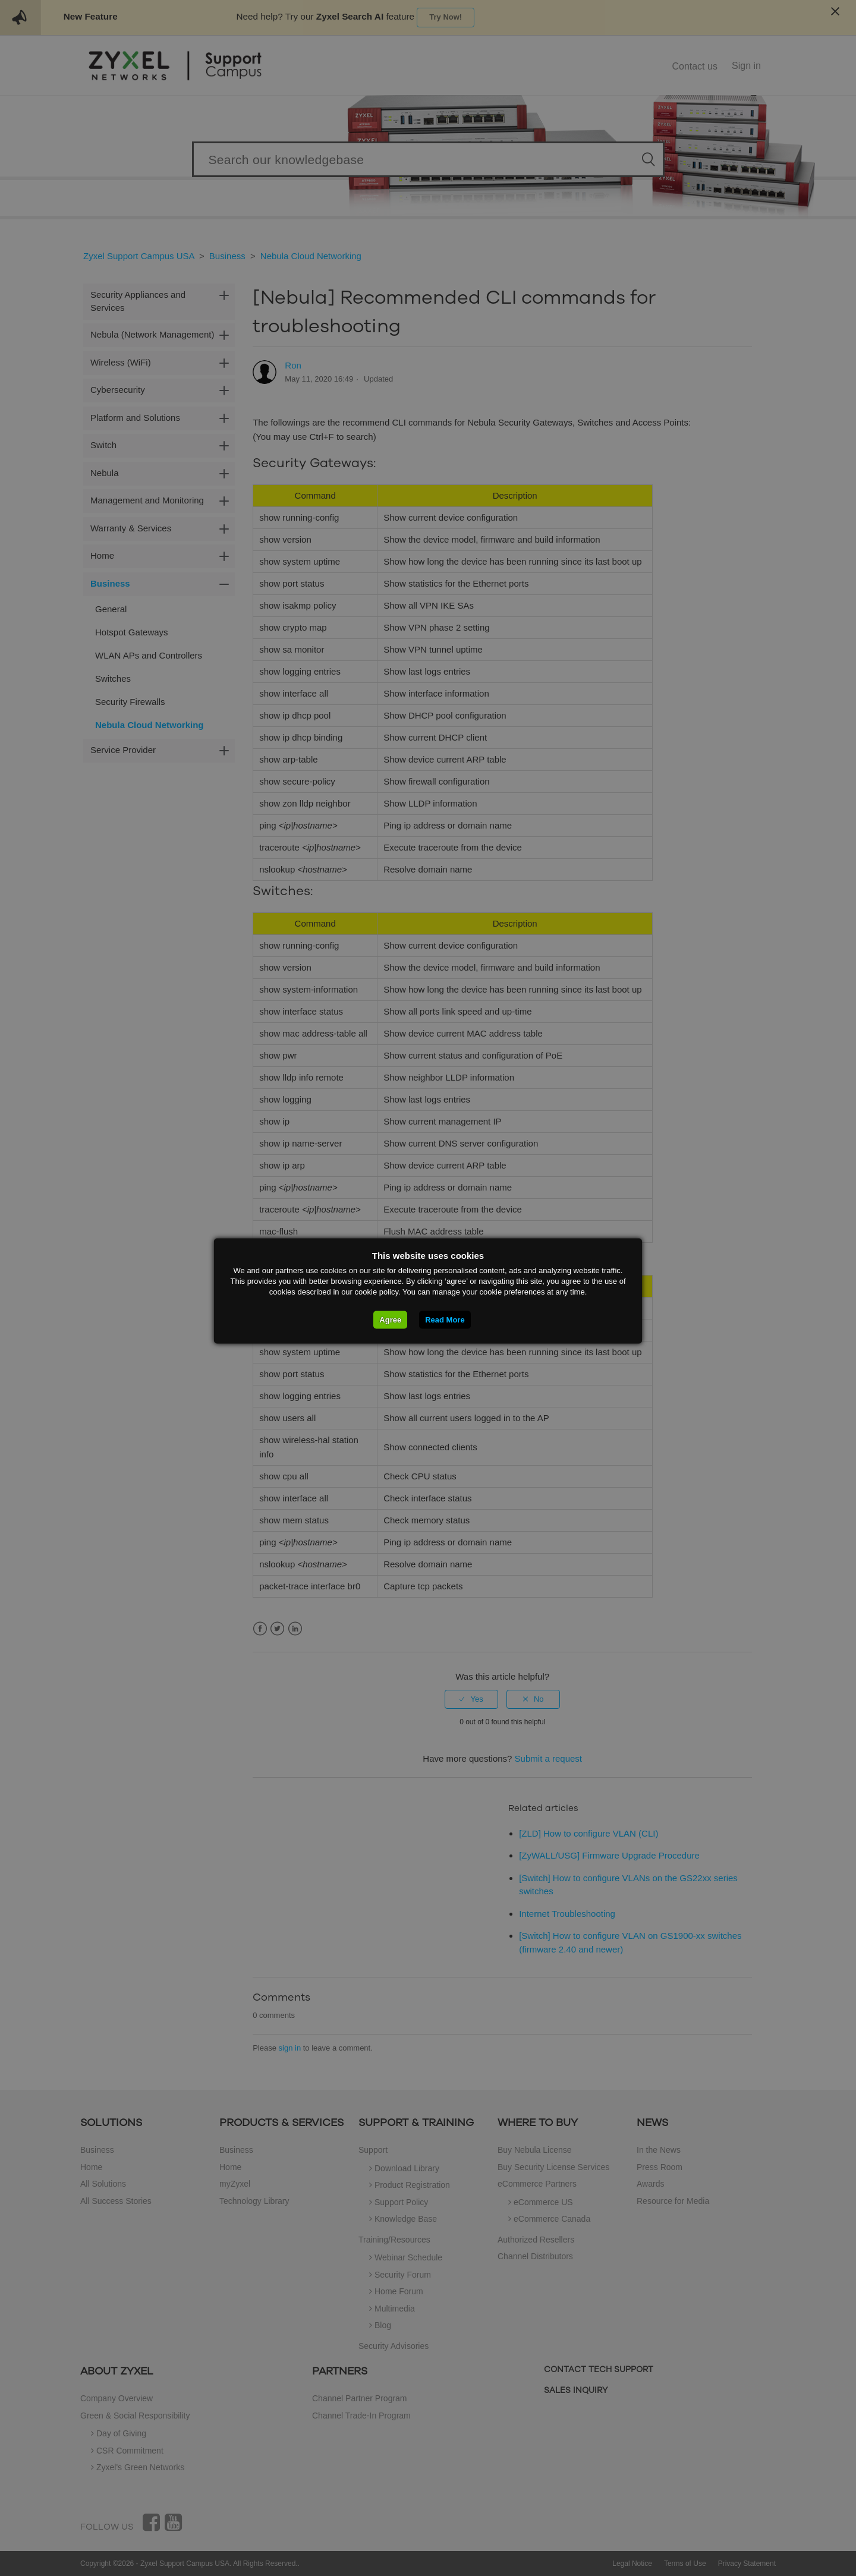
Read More (444, 1319)
